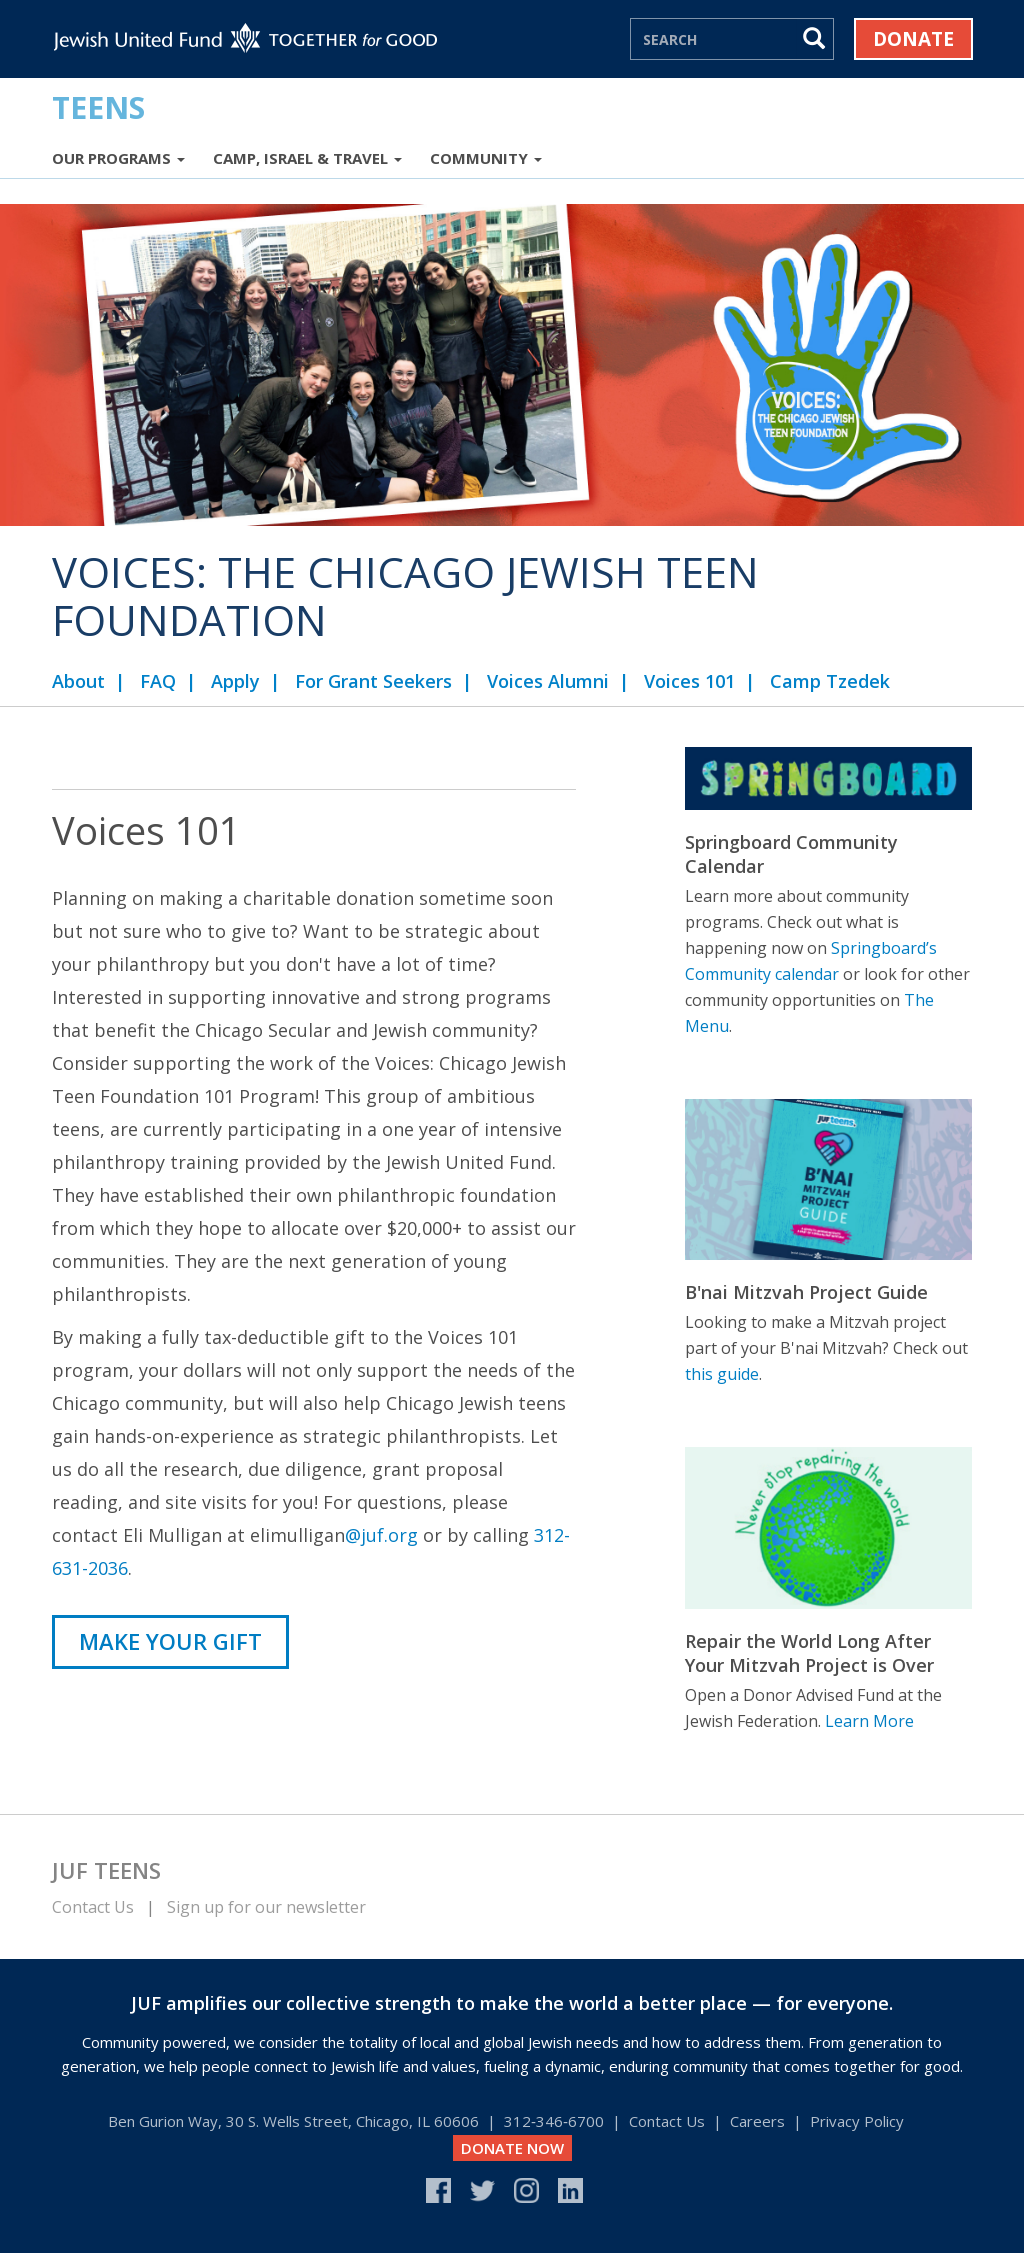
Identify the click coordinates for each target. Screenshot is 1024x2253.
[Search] (714, 39)
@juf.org (381, 1535)
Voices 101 (689, 681)
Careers (757, 2121)
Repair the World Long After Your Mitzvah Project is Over (809, 1653)
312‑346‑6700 (554, 2121)
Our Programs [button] (118, 158)
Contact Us (93, 1907)
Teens (98, 107)
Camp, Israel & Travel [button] (307, 158)
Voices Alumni (548, 681)
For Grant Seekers (373, 681)
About (78, 681)
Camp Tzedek (830, 681)
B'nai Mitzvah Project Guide (806, 1292)
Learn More (869, 1721)
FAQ (158, 681)
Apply (235, 681)
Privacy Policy (857, 2121)
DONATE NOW (512, 2148)
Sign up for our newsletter (266, 1907)
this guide (722, 1374)
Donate (913, 39)
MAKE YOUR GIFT (170, 1641)
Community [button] (486, 158)
